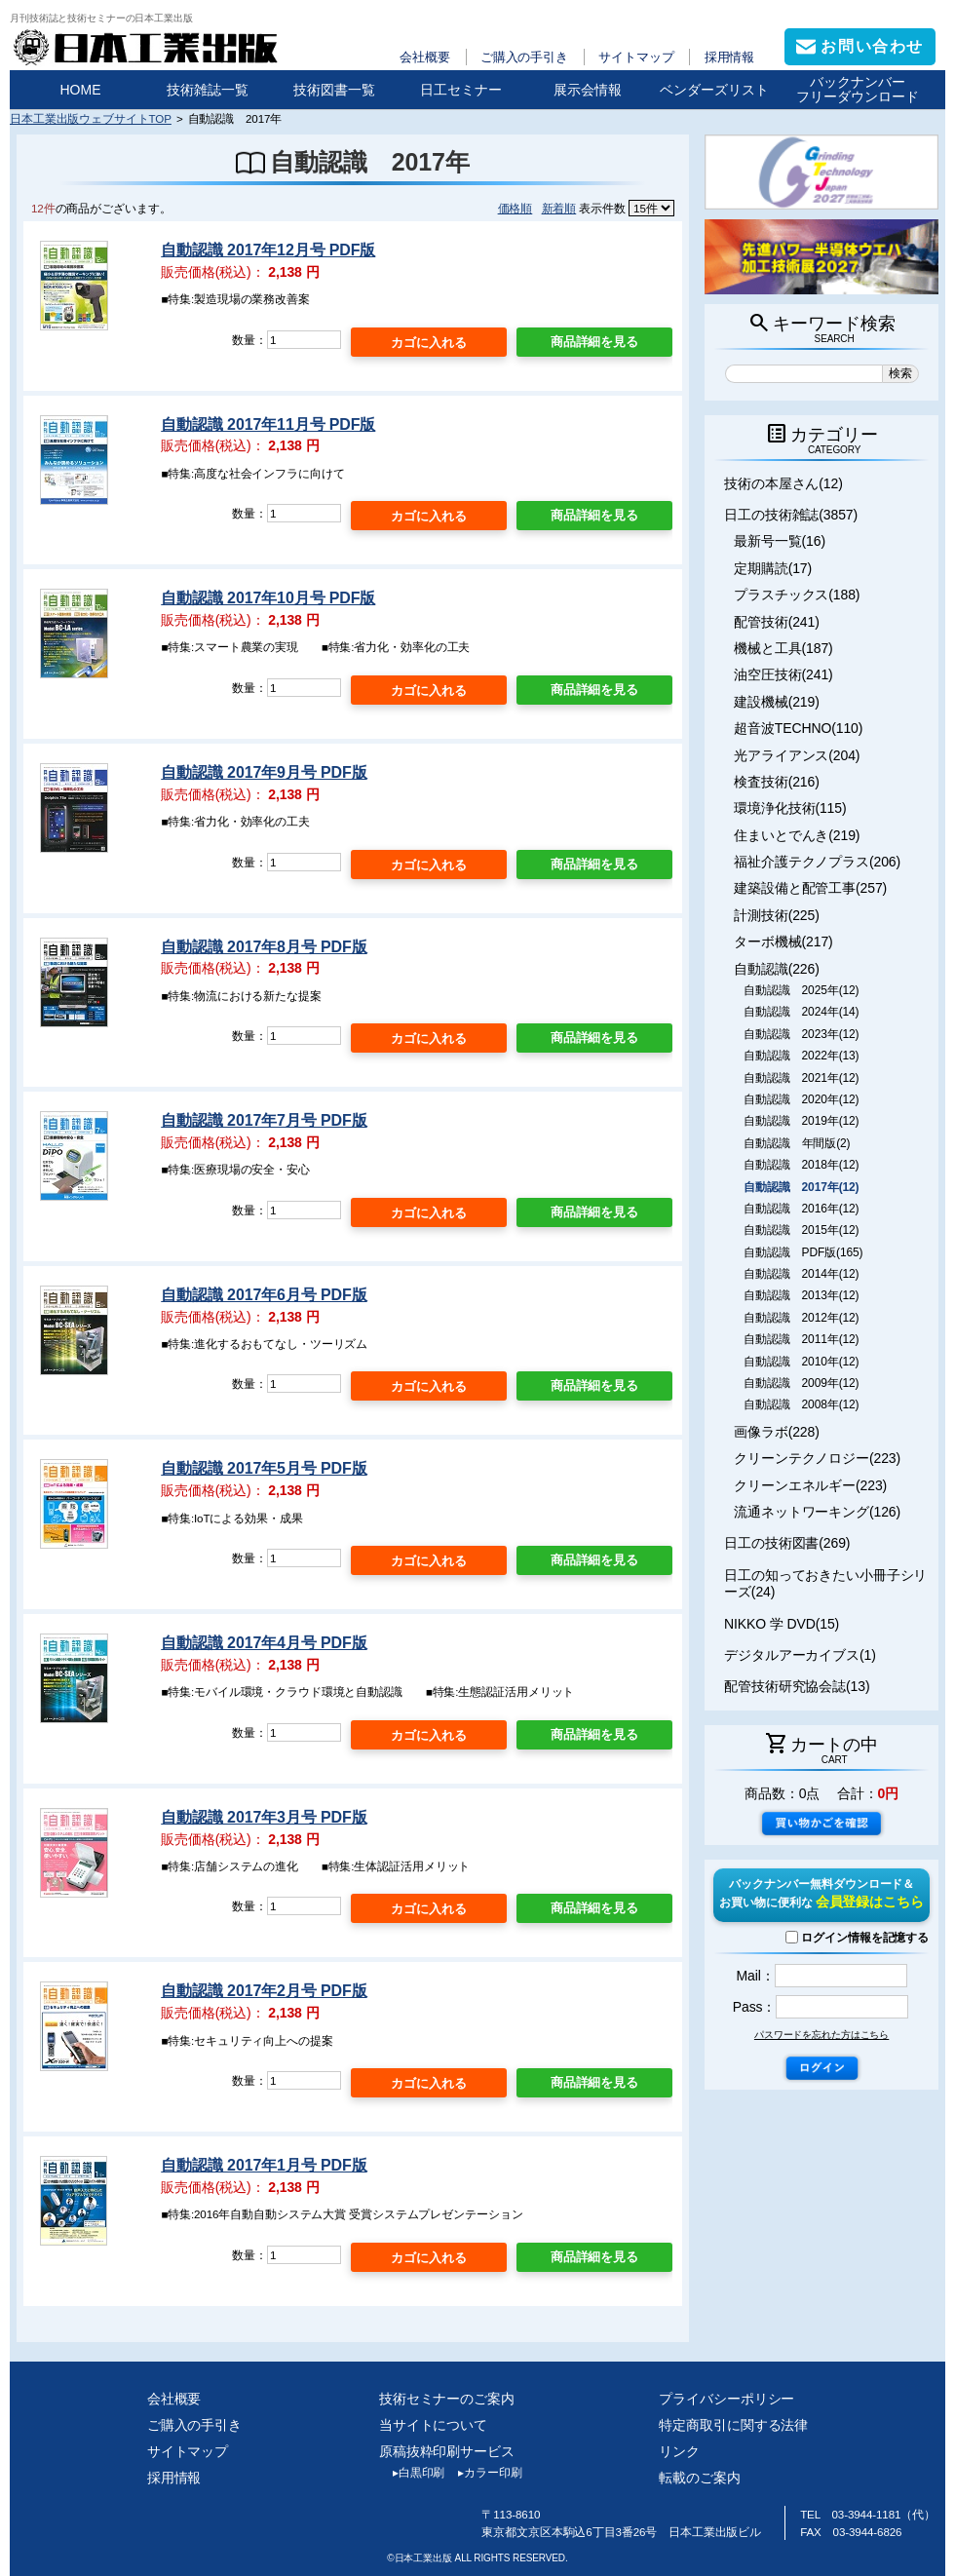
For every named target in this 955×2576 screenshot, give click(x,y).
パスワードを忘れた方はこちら (821, 2034)
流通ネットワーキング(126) (817, 1511)
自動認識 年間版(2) (797, 1143)
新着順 (559, 208)
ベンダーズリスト (714, 89)
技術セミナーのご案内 (447, 2398)
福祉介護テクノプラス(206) (817, 861)
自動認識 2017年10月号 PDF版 (268, 598)
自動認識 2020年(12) (801, 1099)
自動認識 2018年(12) (801, 1165)
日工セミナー (461, 89)
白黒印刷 (411, 2473)
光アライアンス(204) (797, 755)
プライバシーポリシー (726, 2398)
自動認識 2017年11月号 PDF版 (268, 424)
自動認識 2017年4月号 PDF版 (263, 1642)
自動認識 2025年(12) (801, 990)
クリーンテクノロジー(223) (817, 1458)
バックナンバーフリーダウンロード (857, 89)
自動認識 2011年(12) (801, 1339)
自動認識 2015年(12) (801, 1230)
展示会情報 (588, 89)
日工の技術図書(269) (787, 1543)
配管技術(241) (777, 622)
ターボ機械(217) (783, 941)
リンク (679, 2451)
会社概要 (425, 57)
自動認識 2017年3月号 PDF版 (263, 1817)
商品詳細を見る (594, 341)
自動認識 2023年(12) (801, 1034)
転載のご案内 (699, 2477)
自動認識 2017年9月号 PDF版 (263, 772)
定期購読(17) (773, 568)
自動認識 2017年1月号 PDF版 (263, 2165)
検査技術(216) (777, 781)
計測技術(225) (777, 915)
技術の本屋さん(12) (783, 483)
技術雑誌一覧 (207, 89)
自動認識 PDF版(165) (803, 1252)
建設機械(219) (777, 702)
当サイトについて (433, 2425)
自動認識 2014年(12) (801, 1274)
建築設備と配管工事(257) (810, 888)
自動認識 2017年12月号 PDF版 (268, 250)
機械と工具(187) (783, 648)
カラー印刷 (482, 2473)
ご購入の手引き (524, 57)
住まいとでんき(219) (797, 835)
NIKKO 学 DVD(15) (781, 1624)
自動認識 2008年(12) (801, 1404)
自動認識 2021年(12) (801, 1078)
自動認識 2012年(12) (801, 1318)
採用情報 (730, 57)
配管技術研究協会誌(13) (796, 1686)
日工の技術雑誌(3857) (791, 514)
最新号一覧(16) (779, 541)
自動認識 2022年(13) (801, 1055)
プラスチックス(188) (797, 594)
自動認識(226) (777, 969)
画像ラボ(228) (777, 1432)
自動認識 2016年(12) (801, 1208)
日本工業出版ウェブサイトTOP (91, 118)
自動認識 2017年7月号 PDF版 (263, 1120)
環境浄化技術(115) (790, 808)
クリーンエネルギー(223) (810, 1485)
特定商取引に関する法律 (733, 2425)
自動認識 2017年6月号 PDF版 (263, 1295)
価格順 (515, 208)
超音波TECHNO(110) (798, 728)
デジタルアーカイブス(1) (800, 1655)
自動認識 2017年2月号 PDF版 (263, 1990)
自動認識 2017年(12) (801, 1187)
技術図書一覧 (334, 89)
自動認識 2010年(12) (801, 1361)
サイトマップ (635, 57)
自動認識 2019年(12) (801, 1121)
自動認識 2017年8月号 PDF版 (263, 947)
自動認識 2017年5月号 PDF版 (263, 1468)
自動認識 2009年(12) (801, 1383)
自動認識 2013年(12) (801, 1295)
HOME (80, 89)
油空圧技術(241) (783, 674)
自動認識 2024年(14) (801, 1012)
